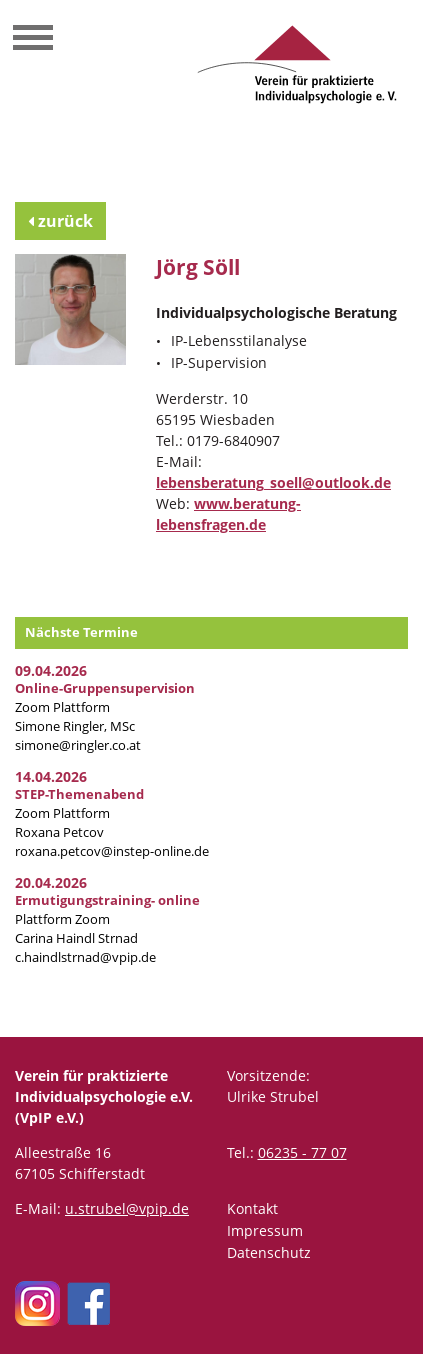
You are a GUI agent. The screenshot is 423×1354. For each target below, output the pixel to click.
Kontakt (252, 1208)
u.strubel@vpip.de (127, 1208)
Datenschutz (269, 1252)
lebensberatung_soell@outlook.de (273, 482)
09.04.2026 (51, 670)
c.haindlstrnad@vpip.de (85, 957)
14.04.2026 (51, 776)
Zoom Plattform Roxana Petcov (79, 813)
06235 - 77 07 (302, 1152)
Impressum (265, 1230)
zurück (60, 221)
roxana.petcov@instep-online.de (112, 851)
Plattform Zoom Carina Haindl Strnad (107, 919)
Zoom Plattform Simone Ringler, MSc (105, 707)
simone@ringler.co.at (78, 745)
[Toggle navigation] (33, 40)
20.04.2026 (51, 882)
